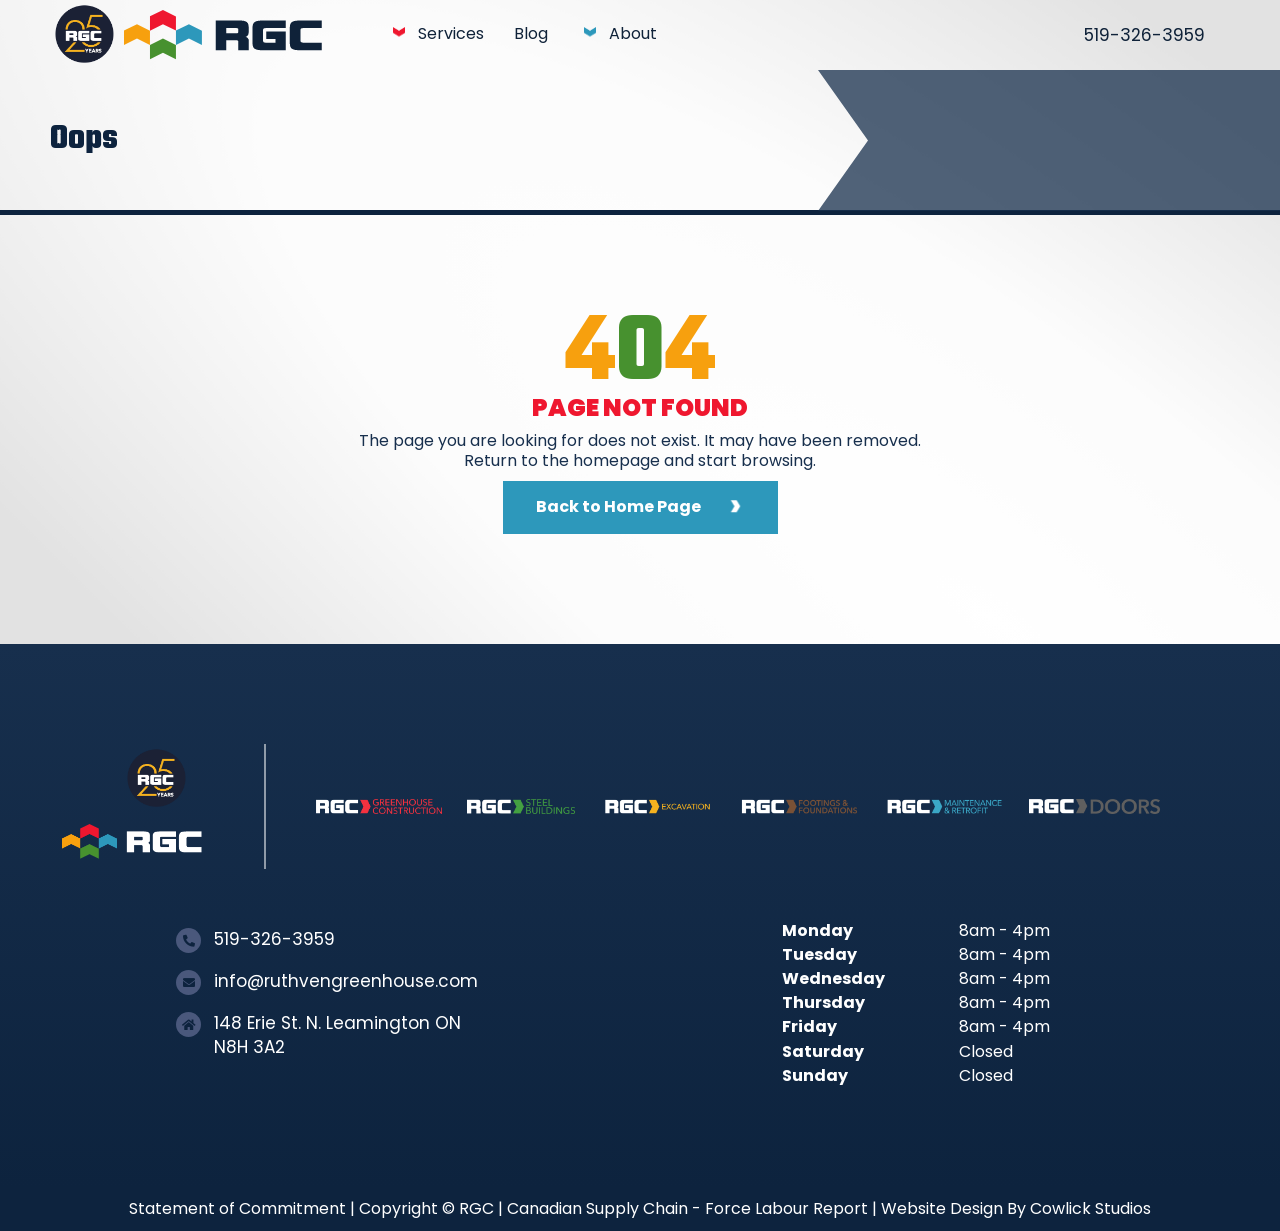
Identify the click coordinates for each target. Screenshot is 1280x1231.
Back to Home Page (618, 506)
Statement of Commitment (237, 1208)
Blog (531, 33)
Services (451, 33)
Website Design (942, 1208)
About (633, 33)
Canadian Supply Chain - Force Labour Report (687, 1208)
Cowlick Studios (1090, 1208)
